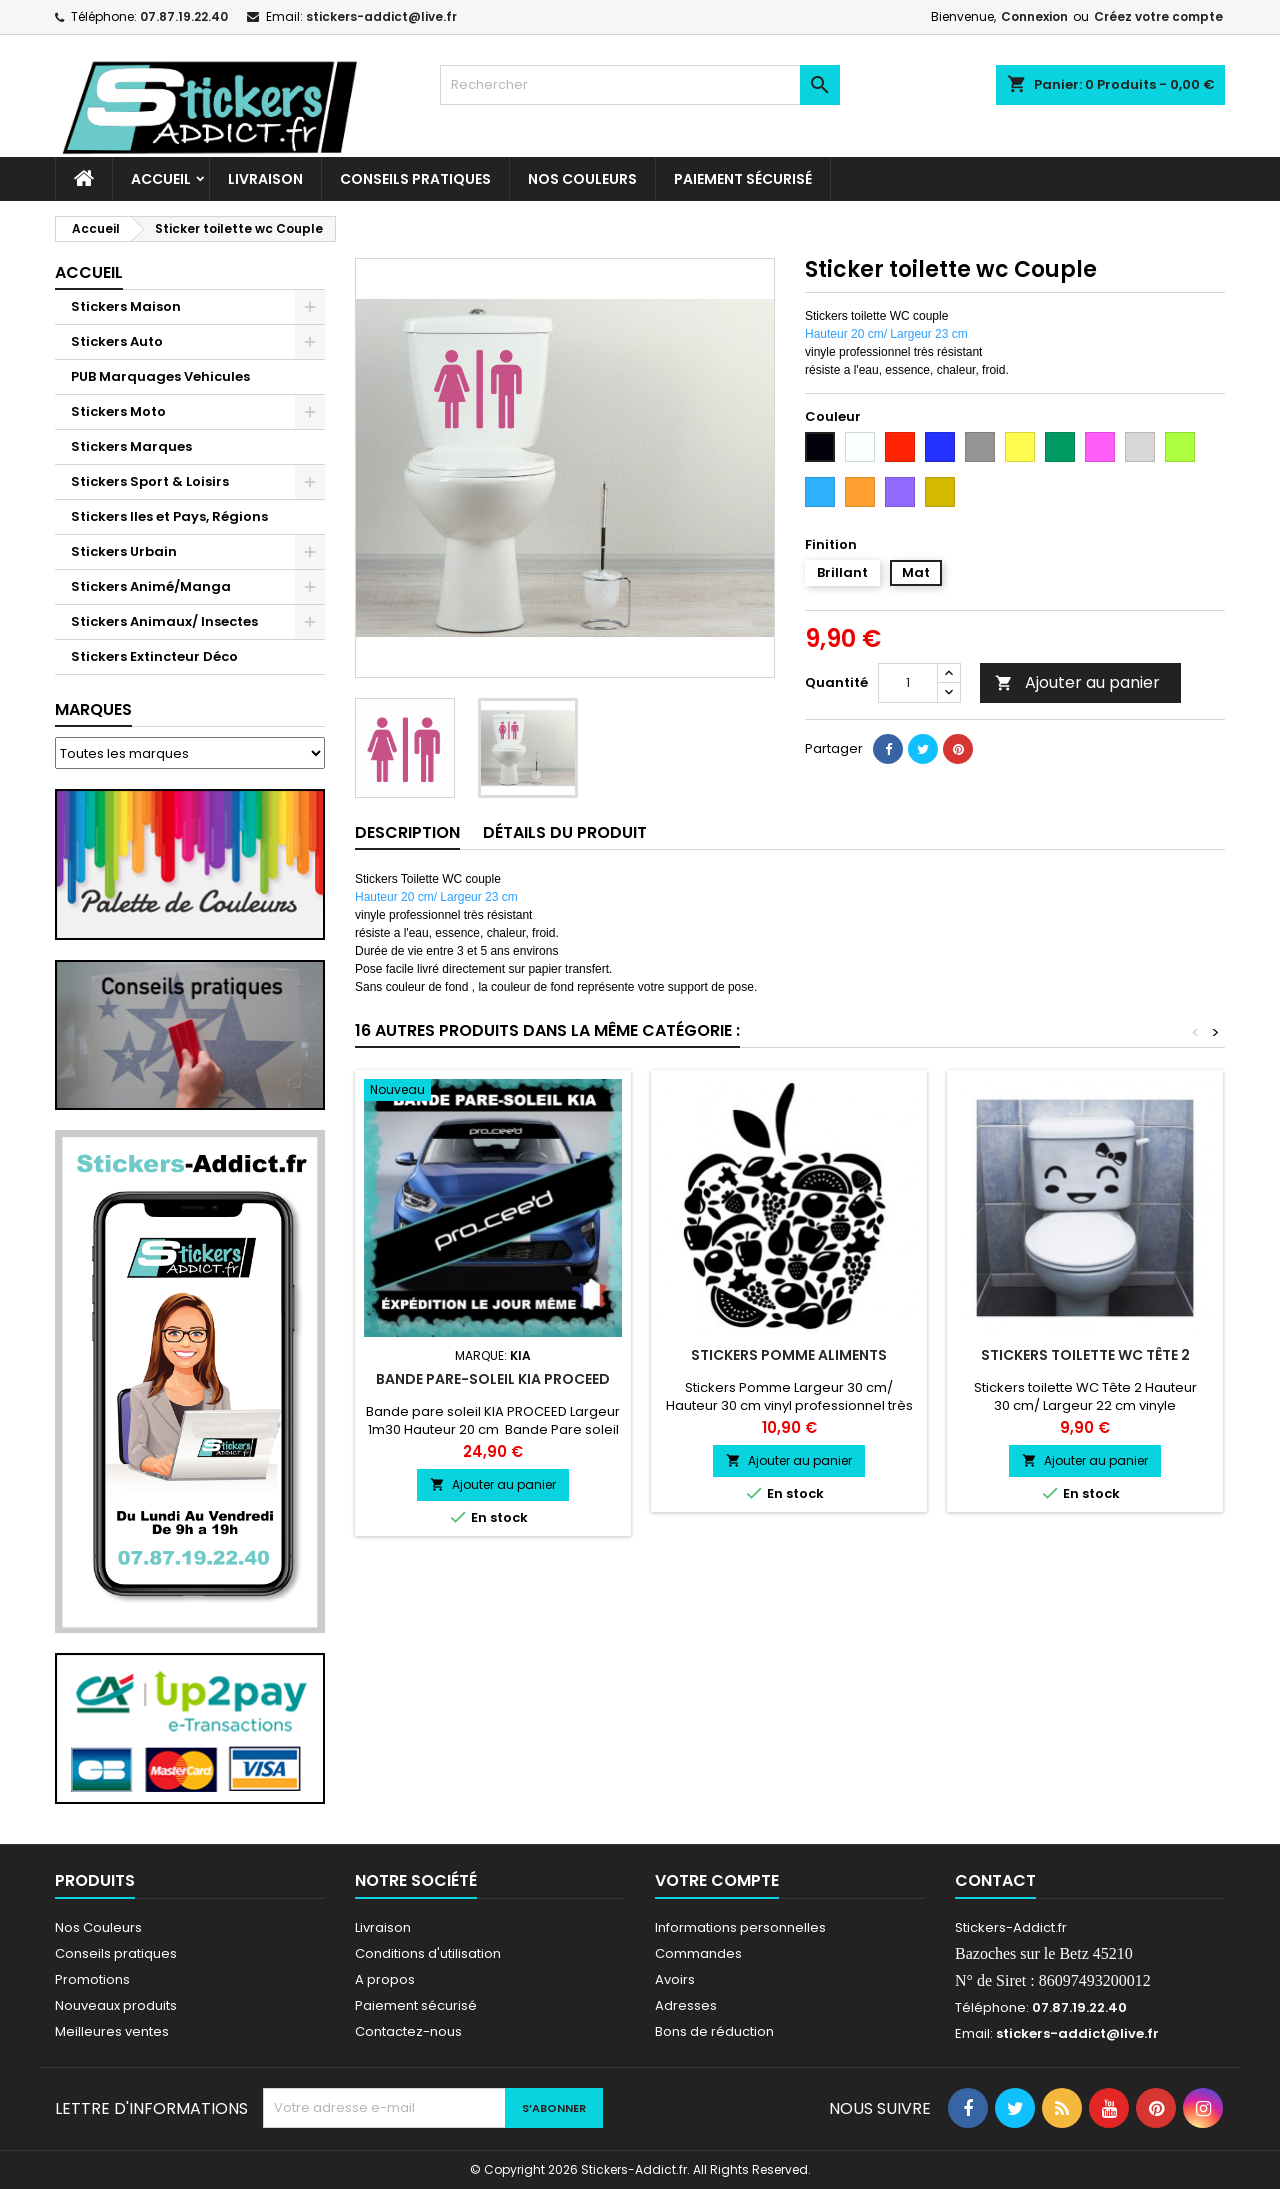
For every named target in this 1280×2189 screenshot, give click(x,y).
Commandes (698, 1953)
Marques (93, 709)
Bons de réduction (714, 2031)
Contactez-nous (408, 2031)
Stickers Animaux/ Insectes (164, 621)
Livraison (265, 179)
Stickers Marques (131, 446)
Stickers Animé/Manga (151, 586)
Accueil (161, 179)
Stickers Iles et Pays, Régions (169, 516)
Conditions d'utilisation (428, 1953)
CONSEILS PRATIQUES (415, 179)
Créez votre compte (1158, 16)
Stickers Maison (126, 306)
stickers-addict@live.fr (381, 16)
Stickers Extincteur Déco (154, 656)
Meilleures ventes (112, 2031)
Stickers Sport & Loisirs (150, 481)
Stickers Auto (117, 341)
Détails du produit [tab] (565, 832)
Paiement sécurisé (743, 179)
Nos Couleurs (582, 179)
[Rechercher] (640, 85)
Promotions (92, 1979)
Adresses (686, 2005)
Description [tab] (407, 832)
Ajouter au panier (1077, 682)
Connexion (1034, 16)
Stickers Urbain (124, 551)
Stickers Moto (118, 411)
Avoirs (675, 1979)
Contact (995, 1880)
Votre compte (717, 1880)
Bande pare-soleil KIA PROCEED (493, 1379)
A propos (385, 1979)
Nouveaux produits (116, 2005)
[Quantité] (908, 683)
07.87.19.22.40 (184, 16)
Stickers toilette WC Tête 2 (1085, 1355)
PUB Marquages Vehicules (160, 376)
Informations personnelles (740, 1927)
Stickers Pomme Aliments (789, 1355)
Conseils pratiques (116, 1953)
